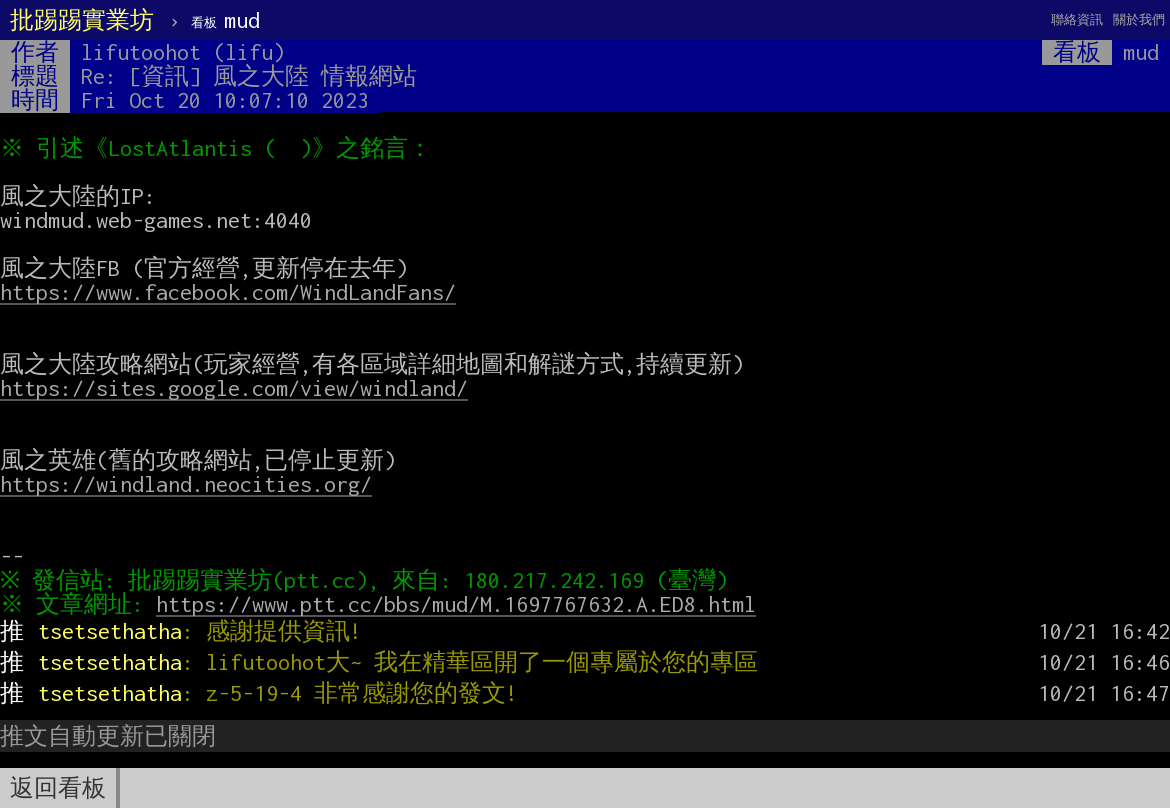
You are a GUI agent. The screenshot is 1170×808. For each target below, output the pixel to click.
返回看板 (58, 788)
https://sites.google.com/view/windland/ (234, 388)
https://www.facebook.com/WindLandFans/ (228, 292)
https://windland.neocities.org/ (186, 484)
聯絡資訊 (1077, 19)
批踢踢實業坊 (82, 20)
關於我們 (1139, 19)
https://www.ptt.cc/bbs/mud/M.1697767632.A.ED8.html (461, 604)
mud (225, 20)
